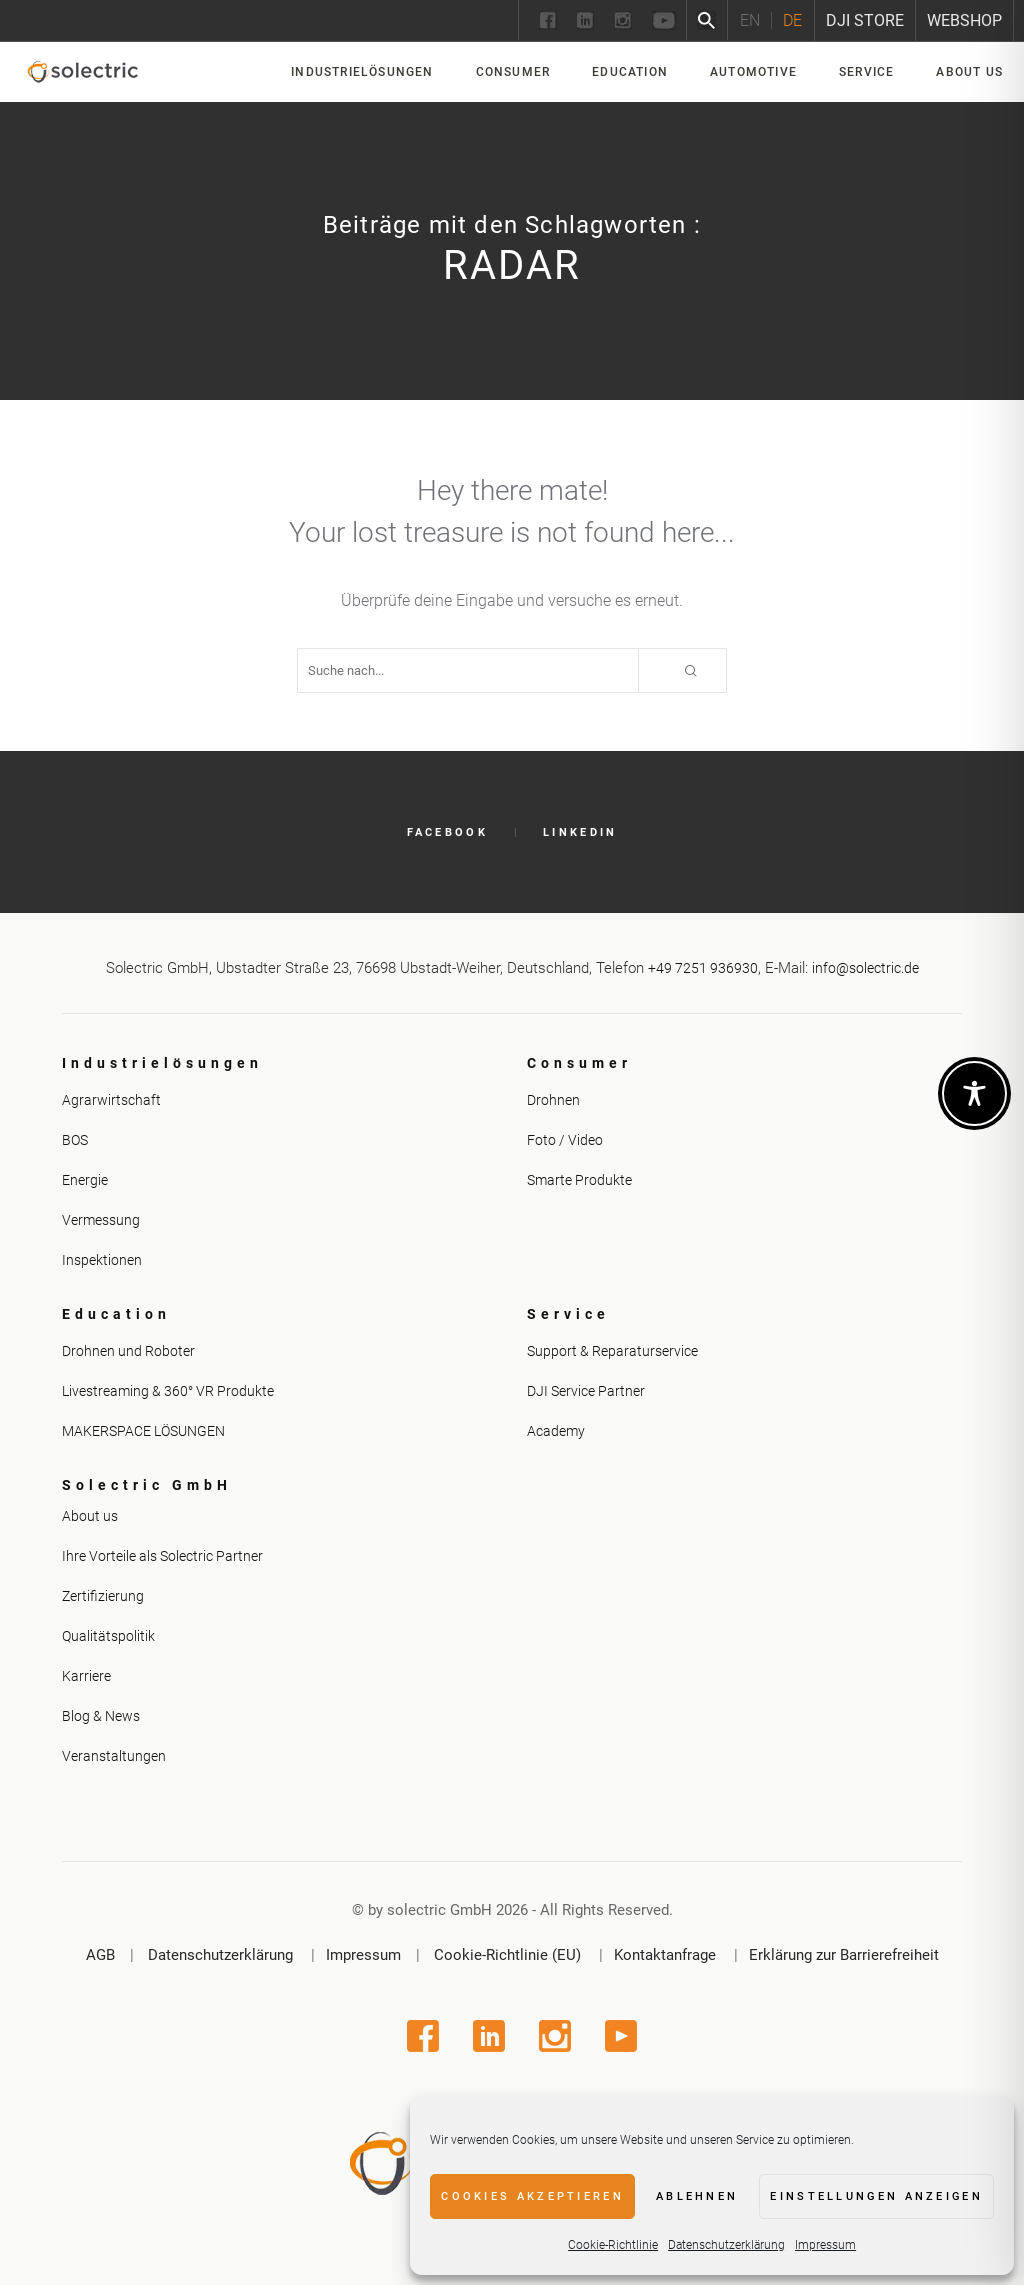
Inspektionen (102, 1260)
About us (90, 1516)
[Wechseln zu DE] (792, 20)
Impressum (825, 2245)
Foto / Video (565, 1140)
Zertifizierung (103, 1596)
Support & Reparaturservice (612, 1351)
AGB (100, 1955)
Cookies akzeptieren (532, 2196)
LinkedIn (580, 832)
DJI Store (865, 20)
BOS (75, 1140)
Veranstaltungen (114, 1756)
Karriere (86, 1676)
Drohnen (553, 1100)
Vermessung (101, 1220)
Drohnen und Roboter (128, 1351)
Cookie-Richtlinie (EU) (507, 1955)
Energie (85, 1180)
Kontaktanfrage (665, 1955)
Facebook (447, 832)
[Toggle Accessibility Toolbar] (974, 1093)
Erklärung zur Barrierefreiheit (844, 1955)
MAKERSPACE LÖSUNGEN (143, 1431)
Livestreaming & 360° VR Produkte (168, 1391)
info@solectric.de (865, 968)
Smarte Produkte (579, 1180)
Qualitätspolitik (108, 1636)
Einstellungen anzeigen (876, 2196)
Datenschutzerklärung (726, 2245)
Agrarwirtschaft (111, 1100)
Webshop (964, 20)
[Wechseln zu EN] (750, 20)
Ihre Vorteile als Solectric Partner (162, 1556)
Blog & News (101, 1716)
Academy (556, 1431)
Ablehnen (697, 2196)
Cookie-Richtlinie (613, 2245)
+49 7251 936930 (703, 968)
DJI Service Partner (586, 1391)
